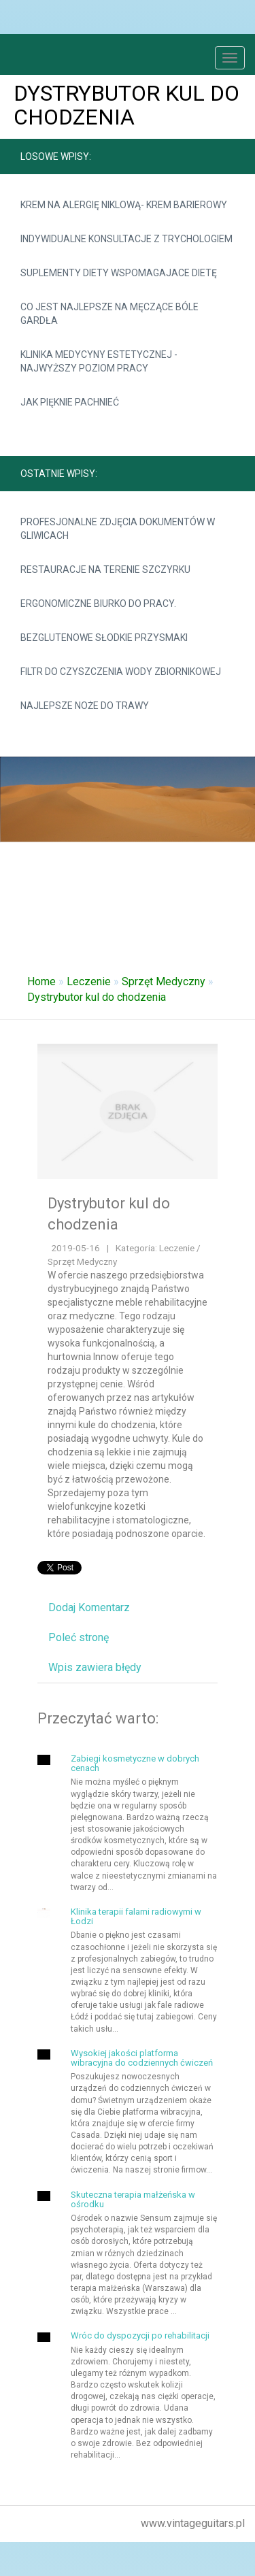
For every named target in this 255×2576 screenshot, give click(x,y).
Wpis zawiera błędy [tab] (94, 1667)
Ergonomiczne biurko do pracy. (98, 603)
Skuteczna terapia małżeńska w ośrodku (133, 2199)
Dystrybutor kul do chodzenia (96, 997)
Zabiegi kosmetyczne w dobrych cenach (135, 1763)
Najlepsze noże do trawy (84, 705)
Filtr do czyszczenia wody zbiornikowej (120, 671)
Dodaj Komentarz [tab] (89, 1607)
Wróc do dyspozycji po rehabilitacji (140, 2335)
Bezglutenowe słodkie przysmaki (104, 637)
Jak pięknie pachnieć (69, 402)
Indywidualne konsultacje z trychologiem (126, 238)
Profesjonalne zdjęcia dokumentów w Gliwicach (117, 528)
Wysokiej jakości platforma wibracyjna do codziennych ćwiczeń (142, 2058)
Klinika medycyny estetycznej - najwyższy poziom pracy (98, 361)
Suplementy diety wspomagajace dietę (118, 272)
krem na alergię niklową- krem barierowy (123, 204)
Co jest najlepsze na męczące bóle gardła (109, 313)
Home (41, 981)
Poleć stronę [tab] (78, 1637)
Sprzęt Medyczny (163, 981)
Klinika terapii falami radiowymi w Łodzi (136, 1916)
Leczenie (89, 981)
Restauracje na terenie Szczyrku (105, 569)
